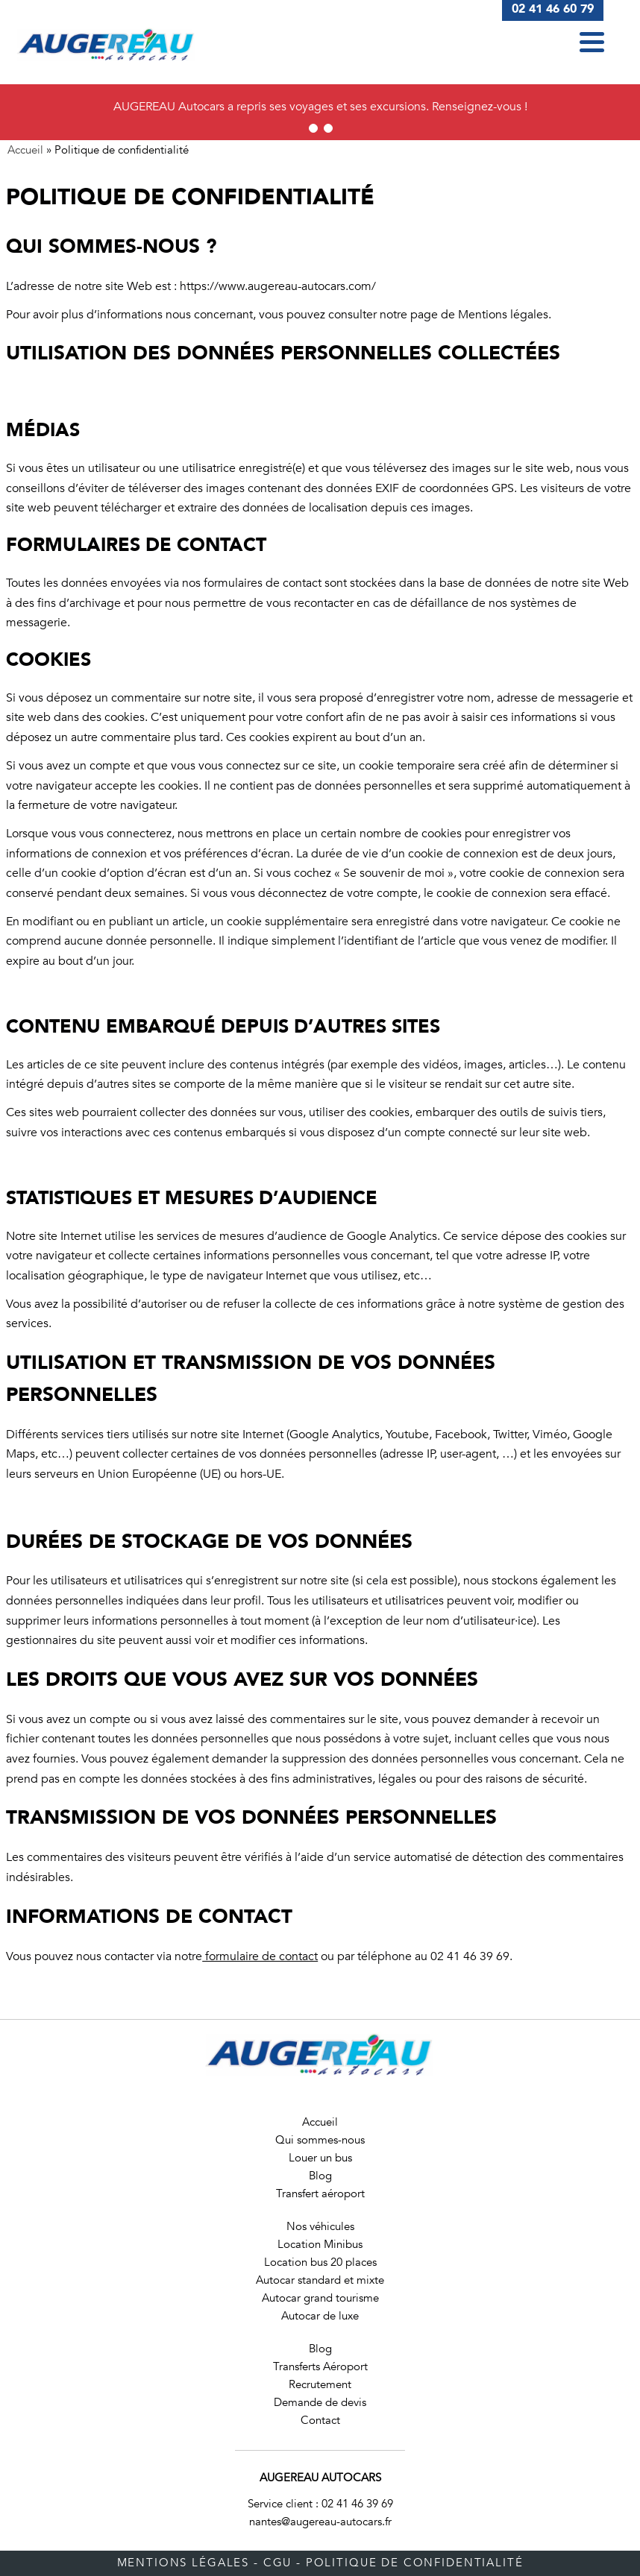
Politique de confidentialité (415, 2562)
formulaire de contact (260, 1956)
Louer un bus (320, 2157)
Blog (320, 2175)
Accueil (25, 149)
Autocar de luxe (320, 2315)
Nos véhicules (320, 2226)
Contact (320, 2420)
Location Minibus (320, 2244)
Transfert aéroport (320, 2193)
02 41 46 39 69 (357, 2503)
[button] (592, 42)
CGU (277, 2562)
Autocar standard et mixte (320, 2280)
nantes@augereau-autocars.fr (320, 2521)
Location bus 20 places (320, 2262)
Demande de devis (320, 2402)
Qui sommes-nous (320, 2139)
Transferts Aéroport (320, 2366)
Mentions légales (183, 2562)
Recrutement (320, 2384)
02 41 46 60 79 (553, 9)
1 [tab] (313, 128)
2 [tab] (328, 128)
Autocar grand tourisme (320, 2297)
